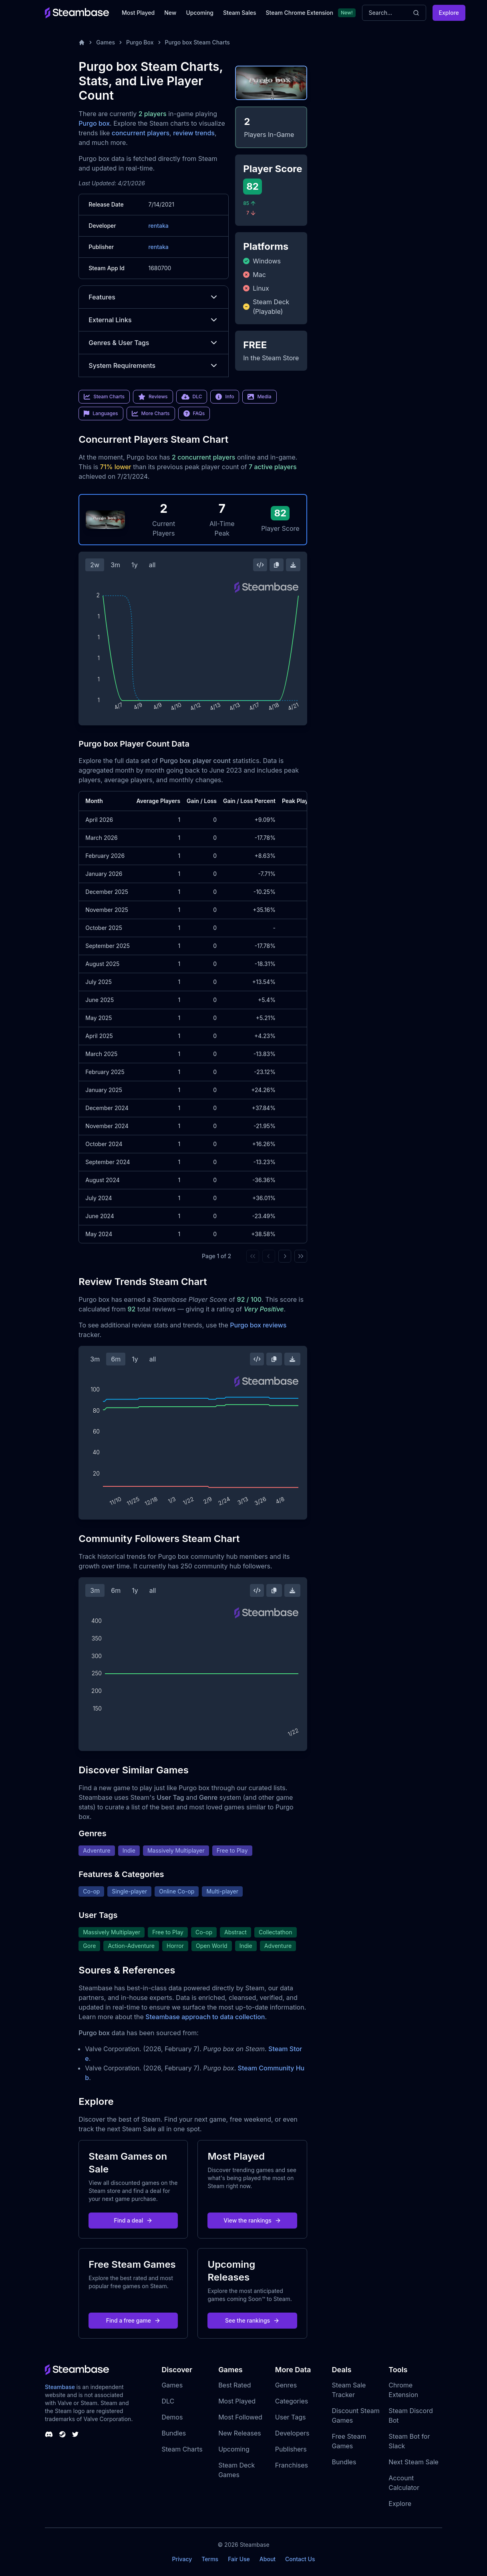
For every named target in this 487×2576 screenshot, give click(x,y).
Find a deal (133, 2220)
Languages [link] (101, 413)
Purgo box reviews (258, 1325)
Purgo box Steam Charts (197, 42)
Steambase (60, 2386)
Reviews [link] (153, 397)
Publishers (291, 2449)
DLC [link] (191, 397)
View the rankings (252, 2220)
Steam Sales (239, 12)
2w (94, 565)
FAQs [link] (194, 413)
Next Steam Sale (413, 2462)
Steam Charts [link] (104, 397)
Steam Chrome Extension (299, 12)
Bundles (173, 2433)
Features (154, 297)
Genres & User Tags (154, 342)
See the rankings (252, 2320)
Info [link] (224, 397)
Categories (291, 2401)
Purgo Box (140, 42)
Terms (209, 2559)
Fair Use (239, 2559)
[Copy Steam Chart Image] (276, 564)
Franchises (291, 2465)
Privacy (182, 2559)
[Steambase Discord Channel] (49, 2434)
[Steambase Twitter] (75, 2434)
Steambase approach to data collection (205, 2017)
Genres (286, 2385)
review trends (194, 133)
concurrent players (140, 133)
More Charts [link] (151, 413)
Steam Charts (181, 2449)
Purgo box (94, 123)
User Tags (290, 2417)
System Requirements (154, 365)
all (152, 565)
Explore (449, 12)
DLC (167, 2401)
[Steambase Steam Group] (62, 2434)
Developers (292, 2433)
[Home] (81, 42)
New (170, 12)
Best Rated (234, 2385)
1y (134, 565)
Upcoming (199, 12)
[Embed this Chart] (260, 564)
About (268, 2559)
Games (105, 42)
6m (116, 1359)
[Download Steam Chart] (293, 564)
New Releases (239, 2433)
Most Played (138, 12)
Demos (172, 2417)
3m (115, 565)
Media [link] (259, 397)
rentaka (158, 225)
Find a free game (133, 2320)
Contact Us (300, 2559)
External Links (154, 320)
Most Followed (240, 2417)
